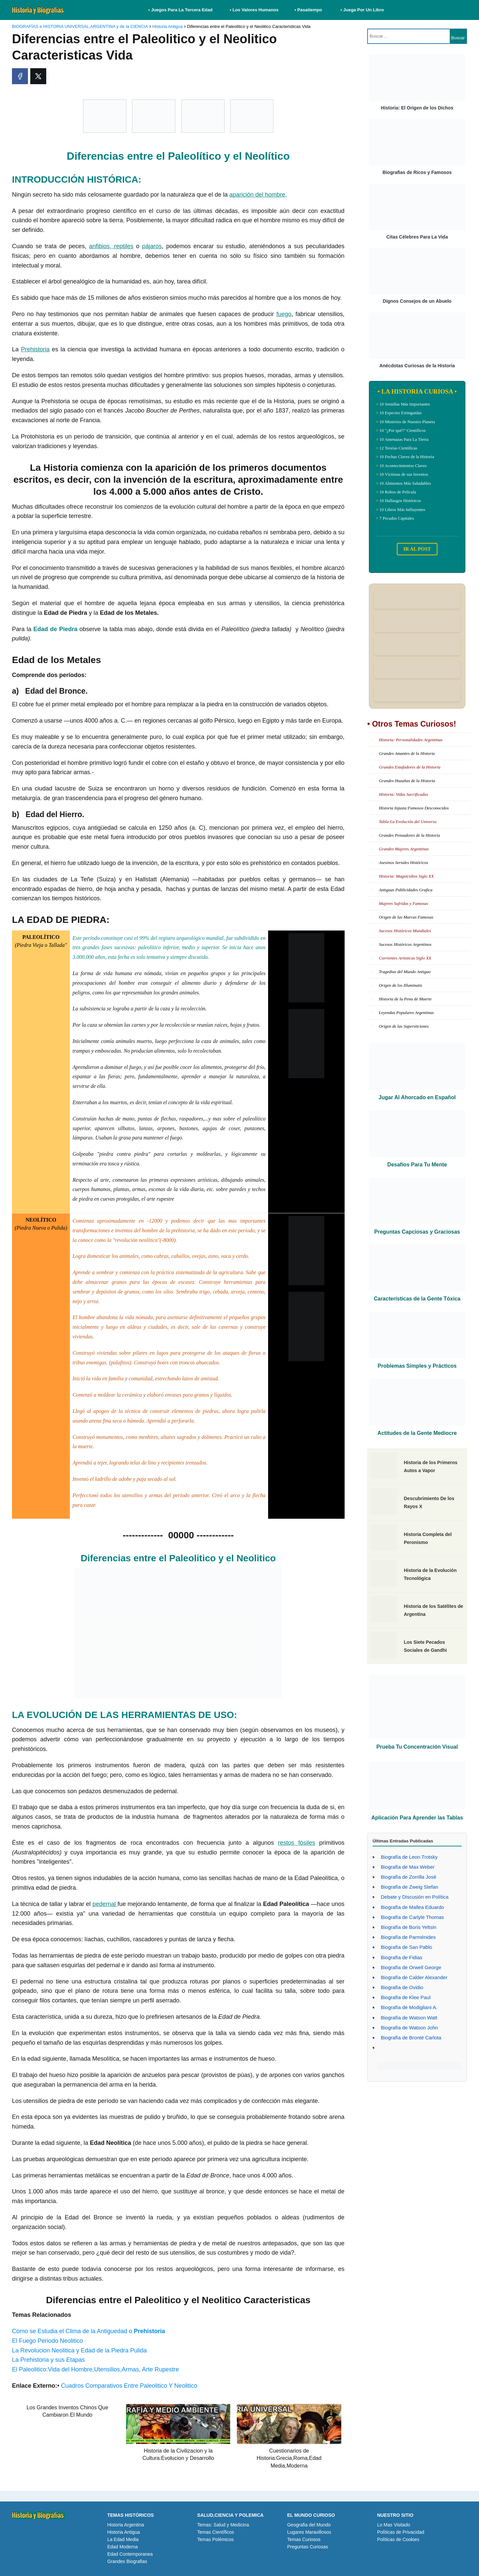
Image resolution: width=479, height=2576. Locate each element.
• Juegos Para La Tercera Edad (181, 9)
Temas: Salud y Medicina (223, 2524)
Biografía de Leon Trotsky (409, 1857)
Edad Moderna (122, 2546)
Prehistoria (35, 349)
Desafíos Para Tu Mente (417, 1164)
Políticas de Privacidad (400, 2532)
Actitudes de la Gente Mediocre (417, 1433)
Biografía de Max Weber (407, 1867)
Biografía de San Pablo (406, 1947)
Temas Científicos (215, 2532)
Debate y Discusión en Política (414, 1897)
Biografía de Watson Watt (409, 2017)
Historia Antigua (123, 2532)
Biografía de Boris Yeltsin (408, 1927)
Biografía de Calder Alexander (414, 1977)
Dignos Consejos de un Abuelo (417, 301)
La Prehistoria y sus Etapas (48, 2359)
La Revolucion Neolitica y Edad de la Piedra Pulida (79, 2350)
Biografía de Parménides (408, 1937)
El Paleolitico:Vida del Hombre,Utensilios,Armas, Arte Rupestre (95, 2369)
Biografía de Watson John (409, 2027)
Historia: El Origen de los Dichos (417, 107)
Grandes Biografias (127, 2561)
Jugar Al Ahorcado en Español (417, 1097)
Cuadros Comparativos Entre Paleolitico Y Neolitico (129, 2385)
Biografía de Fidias (401, 1957)
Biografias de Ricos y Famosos (417, 172)
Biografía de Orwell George (411, 1967)
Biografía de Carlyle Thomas (412, 1917)
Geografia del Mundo (309, 2524)
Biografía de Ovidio (402, 1987)
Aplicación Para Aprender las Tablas (417, 1817)
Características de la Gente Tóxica (417, 1298)
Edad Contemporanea (130, 2554)
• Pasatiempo (308, 9)
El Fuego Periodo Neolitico (47, 2340)
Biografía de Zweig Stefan (409, 1887)
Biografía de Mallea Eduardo (412, 1907)
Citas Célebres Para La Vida (417, 237)
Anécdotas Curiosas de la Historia (417, 365)
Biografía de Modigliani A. (409, 2007)
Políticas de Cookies (398, 2539)
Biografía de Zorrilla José (408, 1877)
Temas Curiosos (303, 2539)
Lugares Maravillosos (309, 2532)
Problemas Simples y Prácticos (417, 1366)
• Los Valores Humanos (254, 9)
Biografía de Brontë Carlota (411, 2037)
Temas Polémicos (215, 2539)
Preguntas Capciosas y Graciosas (417, 1232)
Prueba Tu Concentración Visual (417, 1747)
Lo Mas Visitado (393, 2524)
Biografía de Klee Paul (405, 1997)
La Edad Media (122, 2539)
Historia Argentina (125, 2524)
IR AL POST (417, 549)
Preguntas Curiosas (307, 2546)
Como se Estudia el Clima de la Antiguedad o (88, 2331)
